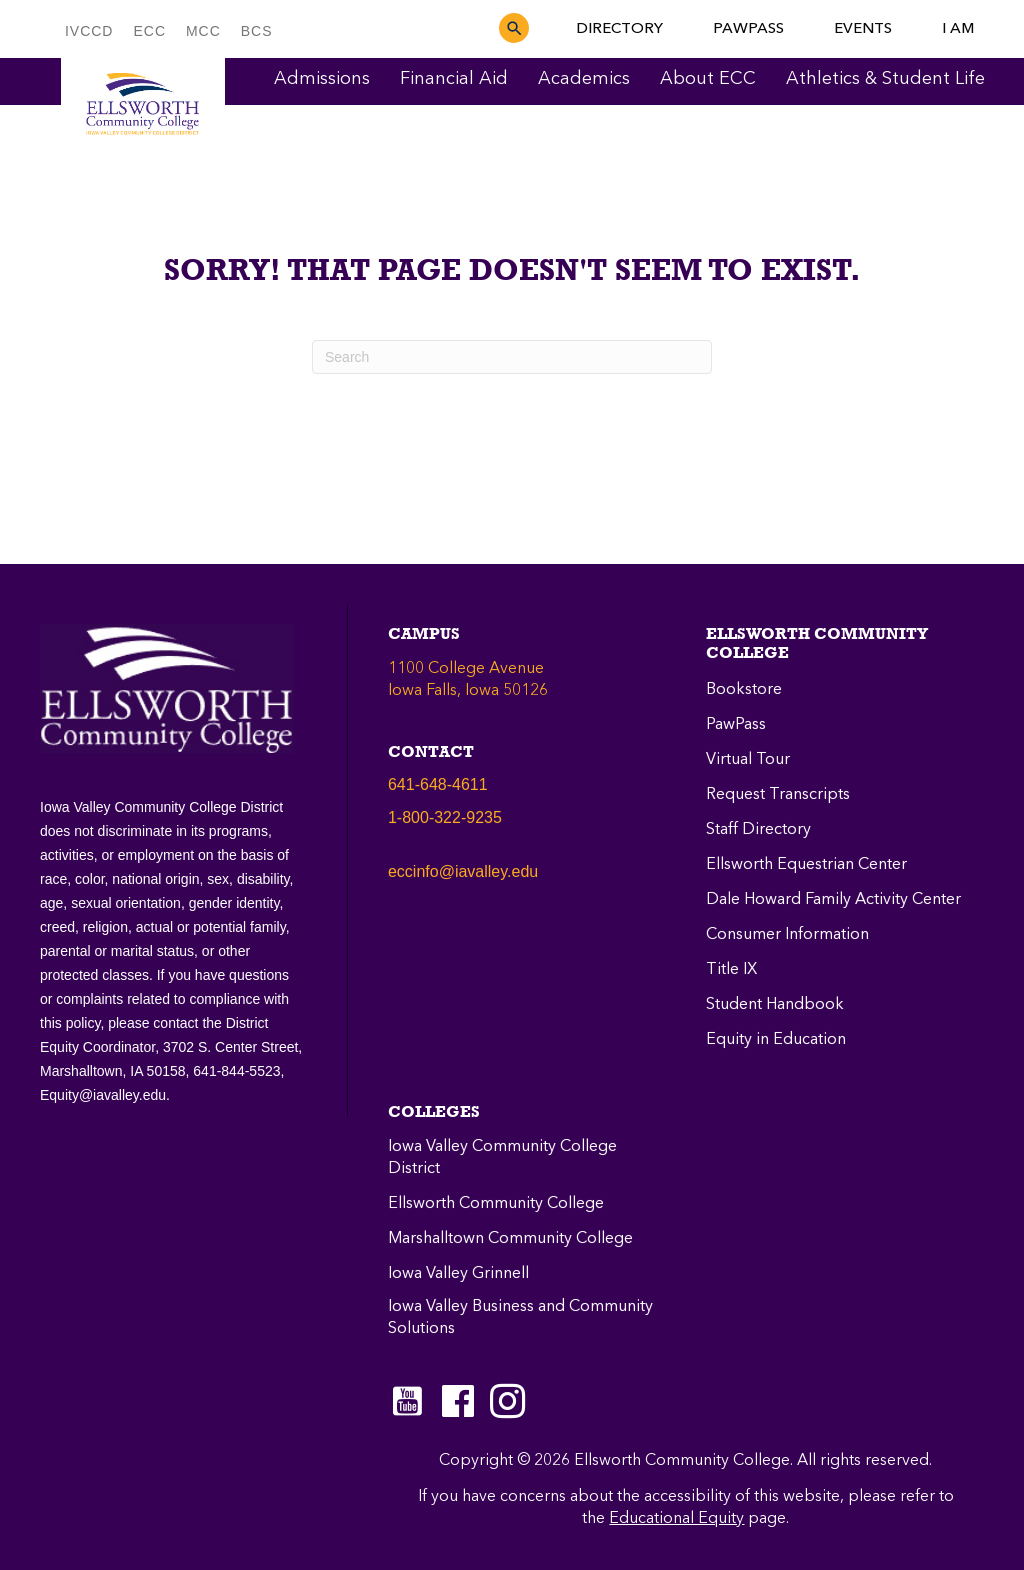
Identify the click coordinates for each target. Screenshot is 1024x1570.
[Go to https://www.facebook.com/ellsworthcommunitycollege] (458, 1403)
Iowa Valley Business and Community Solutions (520, 1318)
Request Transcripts (778, 795)
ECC (149, 31)
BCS (257, 31)
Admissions (322, 79)
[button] (514, 28)
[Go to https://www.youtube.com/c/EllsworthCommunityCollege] (408, 1401)
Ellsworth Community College (496, 1204)
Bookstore (744, 690)
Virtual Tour (748, 760)
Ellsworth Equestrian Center (806, 865)
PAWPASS (748, 28)
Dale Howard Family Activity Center (833, 900)
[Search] (512, 357)
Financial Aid (454, 79)
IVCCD (89, 31)
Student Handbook (775, 1005)
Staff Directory (758, 830)
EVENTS (863, 28)
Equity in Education (776, 1040)
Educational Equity (676, 1519)
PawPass (736, 725)
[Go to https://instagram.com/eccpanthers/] (508, 1401)
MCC (203, 31)
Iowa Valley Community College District (502, 1158)
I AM (958, 28)
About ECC (708, 79)
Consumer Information (787, 935)
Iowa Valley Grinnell (458, 1274)
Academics (584, 79)
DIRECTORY (619, 28)
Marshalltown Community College (510, 1239)
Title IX (731, 970)
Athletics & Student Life (885, 79)
